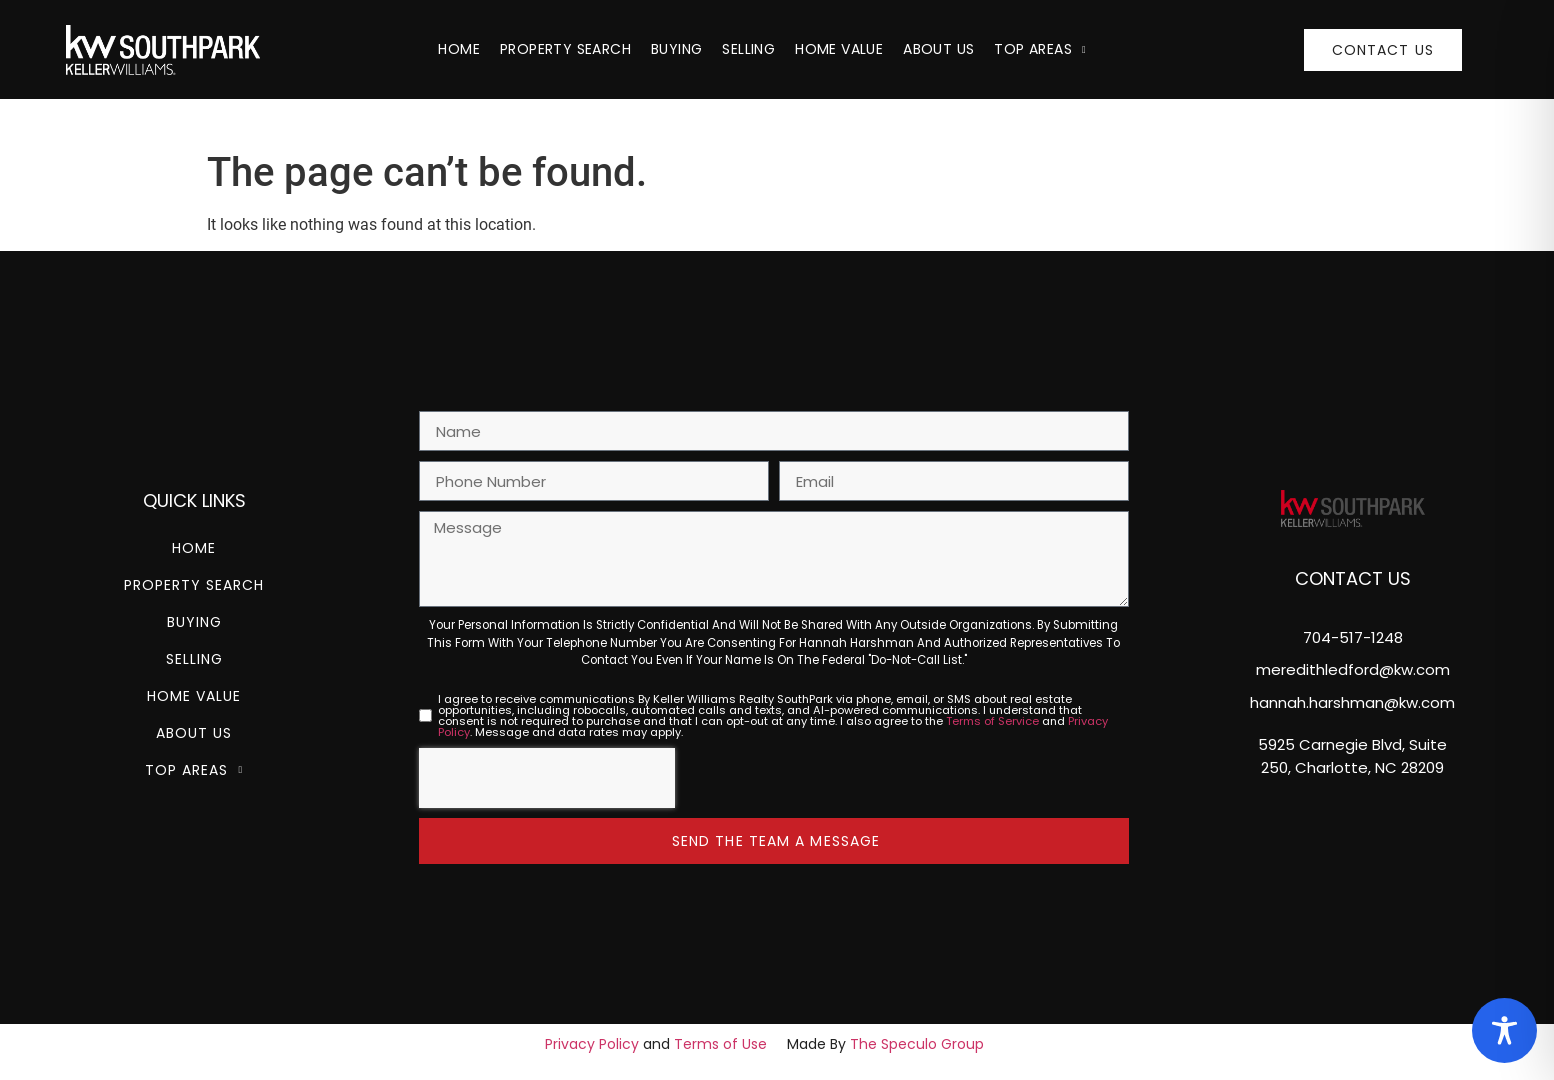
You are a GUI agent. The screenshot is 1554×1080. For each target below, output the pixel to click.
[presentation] (547, 778)
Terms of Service (992, 721)
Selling (748, 49)
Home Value (839, 49)
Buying (676, 49)
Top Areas (1040, 49)
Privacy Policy (592, 1044)
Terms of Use (720, 1044)
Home (459, 49)
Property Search (565, 49)
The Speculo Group (917, 1044)
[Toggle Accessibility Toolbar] (1504, 1030)
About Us (938, 49)
